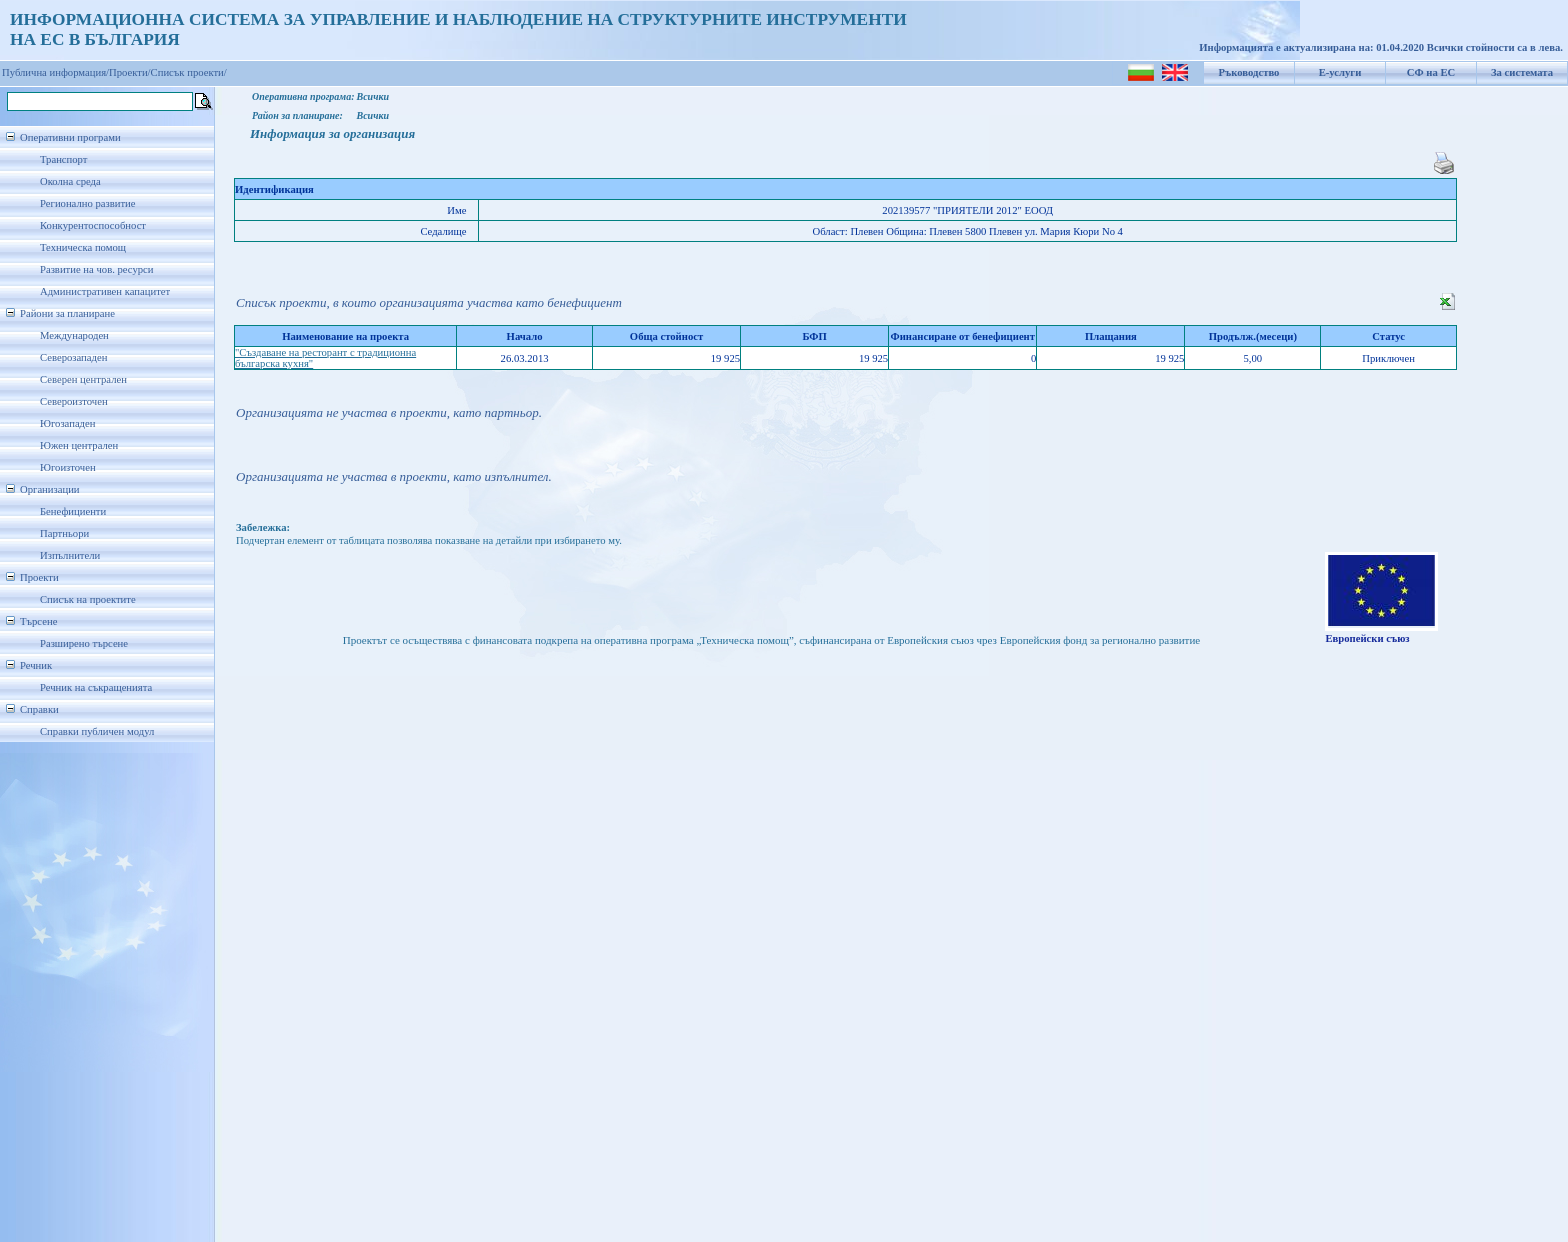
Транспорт (63, 159)
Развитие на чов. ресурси (97, 269)
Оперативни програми (70, 137)
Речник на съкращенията (96, 687)
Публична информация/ (55, 72)
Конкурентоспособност (93, 225)
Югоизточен (68, 467)
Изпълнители (70, 555)
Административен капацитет (105, 291)
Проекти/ (130, 72)
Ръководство (1249, 72)
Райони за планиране (67, 313)
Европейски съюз (1367, 638)
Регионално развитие (88, 203)
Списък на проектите (88, 599)
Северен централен (83, 379)
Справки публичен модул (97, 731)
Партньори (64, 533)
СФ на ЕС (1431, 72)
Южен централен (79, 445)
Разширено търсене (84, 643)
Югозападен (67, 423)
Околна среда (70, 181)
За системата (1522, 72)
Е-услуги (1340, 72)
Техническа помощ (83, 247)
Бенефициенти (73, 511)
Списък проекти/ (189, 72)
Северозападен (73, 357)
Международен (74, 335)
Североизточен (74, 401)
